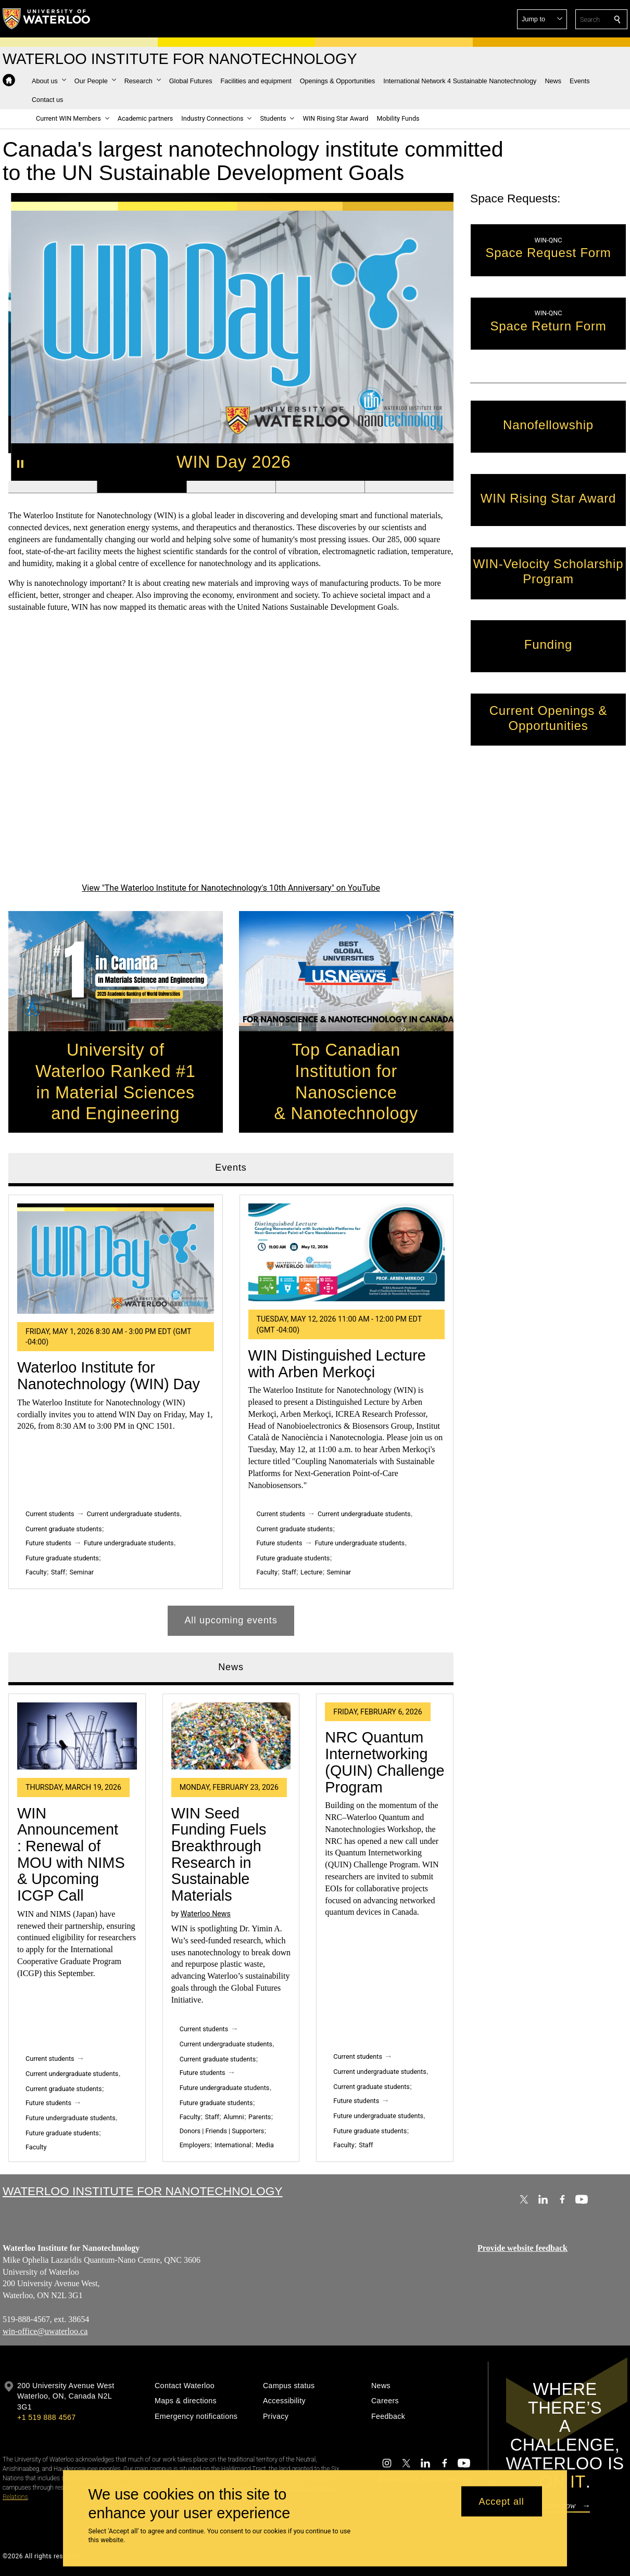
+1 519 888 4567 (46, 2417)
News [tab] (231, 1667)
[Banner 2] (141, 487)
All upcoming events (230, 1620)
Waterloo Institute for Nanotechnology (143, 2191)
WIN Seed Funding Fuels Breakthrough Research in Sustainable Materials (218, 1854)
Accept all (501, 2501)
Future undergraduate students (128, 1543)
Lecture (311, 1572)
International (233, 2145)
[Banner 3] (230, 487)
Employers (194, 2145)
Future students (48, 1543)
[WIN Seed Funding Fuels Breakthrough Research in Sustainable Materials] (231, 1736)
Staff (58, 1572)
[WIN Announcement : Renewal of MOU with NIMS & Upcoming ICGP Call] (77, 1736)
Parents (259, 2117)
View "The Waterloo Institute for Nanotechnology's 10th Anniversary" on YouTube (231, 888)
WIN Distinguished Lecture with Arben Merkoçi (336, 1363)
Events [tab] (230, 1167)
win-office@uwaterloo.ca (45, 2330)
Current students (50, 1514)
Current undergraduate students (132, 1514)
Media (265, 2145)
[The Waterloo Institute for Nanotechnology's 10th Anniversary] (230, 755)
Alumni (233, 2117)
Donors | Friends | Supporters (221, 2131)
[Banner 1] (52, 487)
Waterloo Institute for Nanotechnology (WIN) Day (108, 1376)
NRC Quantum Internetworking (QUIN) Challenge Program (384, 1762)
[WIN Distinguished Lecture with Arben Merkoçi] (346, 1252)
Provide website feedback (522, 2248)
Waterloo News (205, 1913)
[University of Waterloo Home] (47, 18)
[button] (542, 19)
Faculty (36, 1572)
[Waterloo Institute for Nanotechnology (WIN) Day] (115, 1258)
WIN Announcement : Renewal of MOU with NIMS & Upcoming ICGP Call (71, 1854)
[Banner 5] (408, 487)
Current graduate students (64, 1529)
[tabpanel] (230, 1411)
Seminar (81, 1572)
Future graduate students (62, 1558)
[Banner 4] (319, 487)
